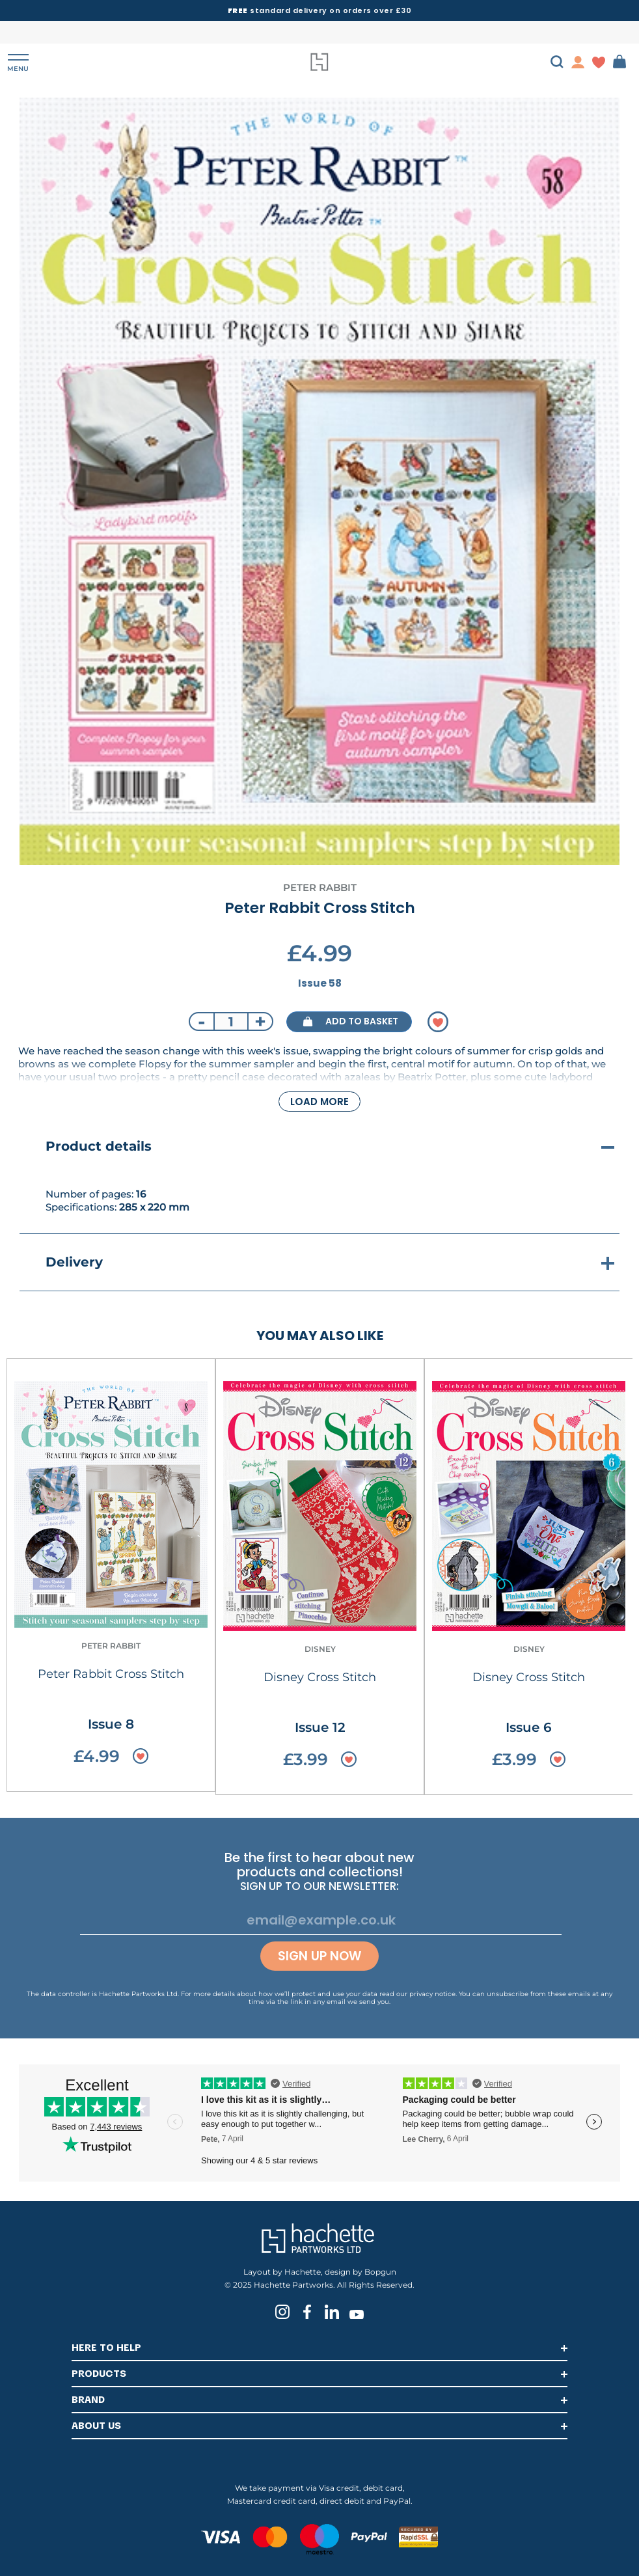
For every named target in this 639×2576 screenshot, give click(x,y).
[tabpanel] (319, 481)
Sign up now (319, 1956)
